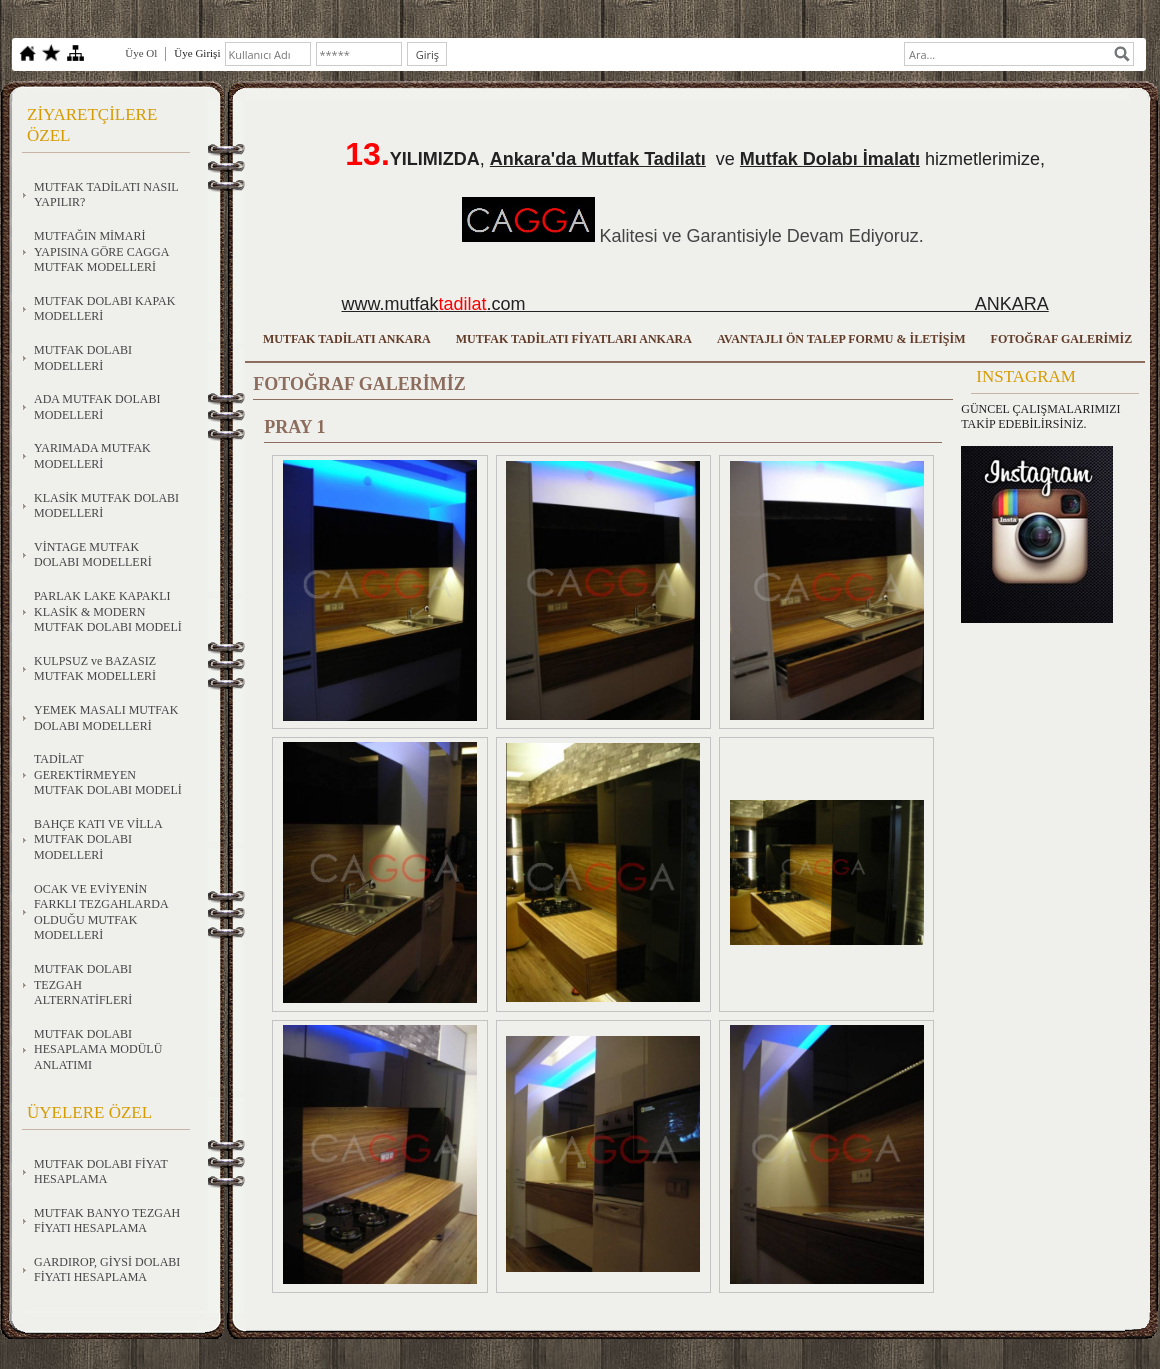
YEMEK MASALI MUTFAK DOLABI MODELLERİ (106, 718)
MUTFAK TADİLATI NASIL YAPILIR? (106, 195)
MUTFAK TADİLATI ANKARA (347, 339)
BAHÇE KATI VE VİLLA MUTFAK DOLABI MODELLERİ (98, 839)
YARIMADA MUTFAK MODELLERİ (92, 456)
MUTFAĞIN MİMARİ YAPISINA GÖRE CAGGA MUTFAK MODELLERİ (101, 251)
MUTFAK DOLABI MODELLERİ (83, 358)
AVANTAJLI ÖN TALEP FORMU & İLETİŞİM (841, 339)
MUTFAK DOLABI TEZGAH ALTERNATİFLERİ (83, 984)
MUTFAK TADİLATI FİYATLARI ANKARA (574, 339)
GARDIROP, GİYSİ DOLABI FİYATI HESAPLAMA (107, 1270)
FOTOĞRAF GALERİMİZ (1062, 339)
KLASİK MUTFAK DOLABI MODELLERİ (106, 506)
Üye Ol (141, 53)
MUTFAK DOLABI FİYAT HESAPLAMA (101, 1172)
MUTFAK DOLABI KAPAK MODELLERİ (104, 309)
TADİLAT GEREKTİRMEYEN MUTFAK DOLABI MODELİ (108, 774)
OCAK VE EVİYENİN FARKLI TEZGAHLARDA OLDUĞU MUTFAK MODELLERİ (101, 912)
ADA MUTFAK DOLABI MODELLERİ (97, 407)
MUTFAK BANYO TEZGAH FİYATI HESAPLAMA (107, 1221)
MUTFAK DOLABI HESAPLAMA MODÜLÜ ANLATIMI (98, 1049)
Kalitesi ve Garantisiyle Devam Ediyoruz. (762, 236)
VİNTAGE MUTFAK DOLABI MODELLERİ (93, 555)
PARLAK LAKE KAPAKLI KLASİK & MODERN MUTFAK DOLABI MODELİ (108, 611)
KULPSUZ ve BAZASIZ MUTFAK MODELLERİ (95, 669)
